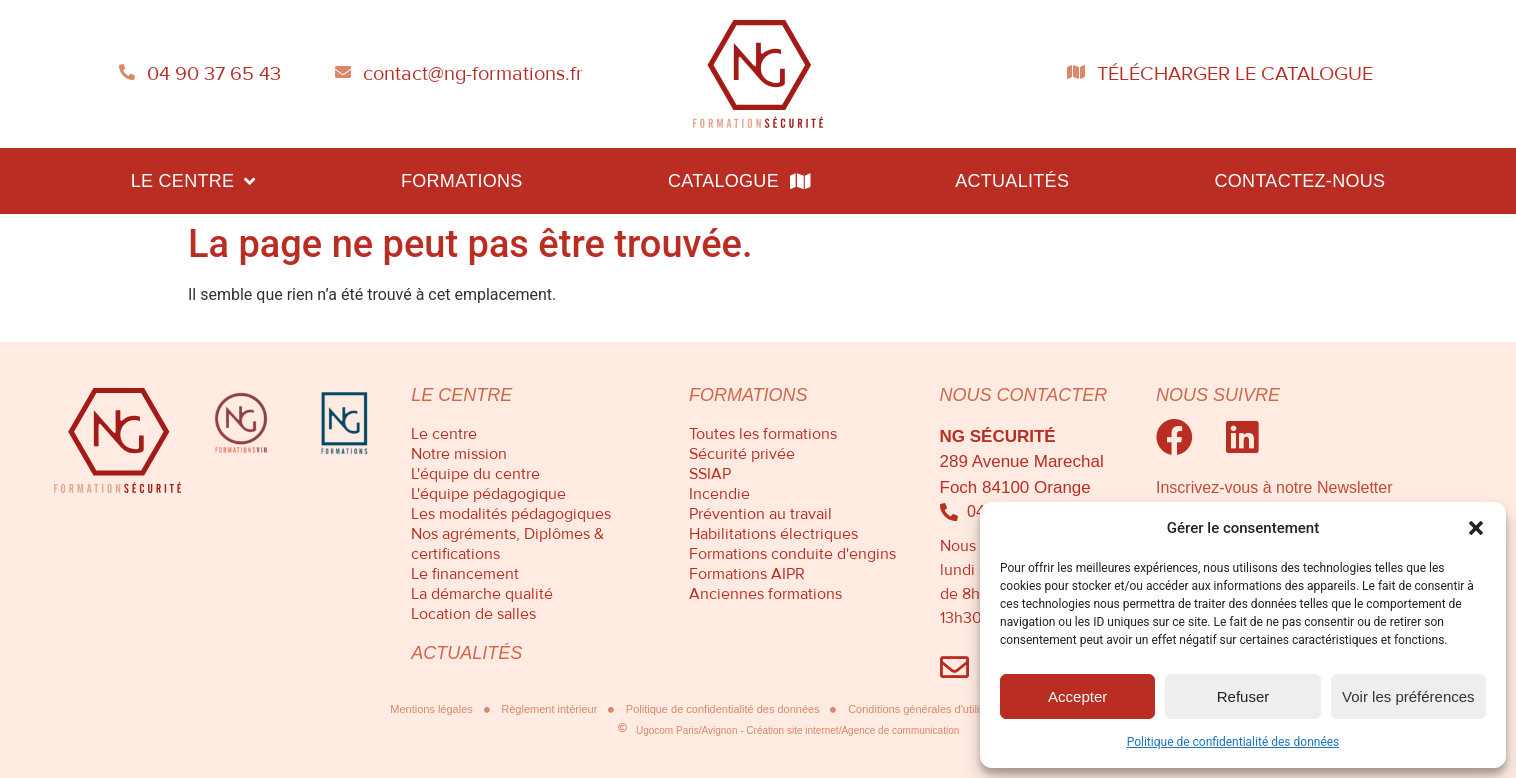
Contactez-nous (1299, 181)
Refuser (1243, 696)
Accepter (1077, 696)
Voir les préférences (1408, 696)
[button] (1476, 528)
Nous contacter (1024, 395)
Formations (462, 181)
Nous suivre (1218, 395)
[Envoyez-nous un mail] (954, 667)
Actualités (1012, 181)
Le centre (193, 181)
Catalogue (739, 181)
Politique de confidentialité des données (1233, 742)
